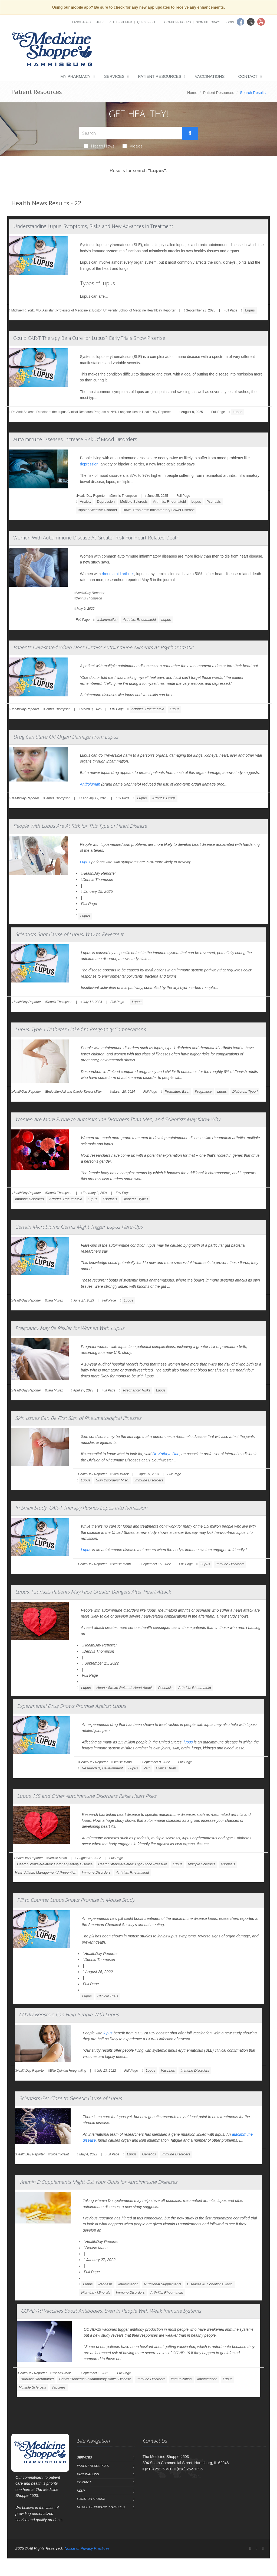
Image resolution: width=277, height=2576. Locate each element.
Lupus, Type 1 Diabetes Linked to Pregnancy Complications (80, 1029)
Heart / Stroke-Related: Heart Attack (124, 1688)
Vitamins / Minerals (95, 2292)
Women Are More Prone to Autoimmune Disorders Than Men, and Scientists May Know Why (117, 1119)
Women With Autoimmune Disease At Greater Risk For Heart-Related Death (96, 537)
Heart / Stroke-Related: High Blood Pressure (132, 1864)
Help (100, 22)
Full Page (231, 310)
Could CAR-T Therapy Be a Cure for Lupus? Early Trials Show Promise (89, 338)
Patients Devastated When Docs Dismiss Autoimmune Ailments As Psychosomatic (103, 647)
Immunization (181, 2379)
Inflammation (107, 620)
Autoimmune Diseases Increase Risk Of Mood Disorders (75, 439)
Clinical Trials (166, 1768)
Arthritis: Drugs (164, 798)
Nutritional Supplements (162, 2284)
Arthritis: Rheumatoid (169, 501)
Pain (146, 1768)
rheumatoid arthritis (118, 574)
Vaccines (168, 2070)
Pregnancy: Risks (136, 1390)
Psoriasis (213, 501)
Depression (106, 501)
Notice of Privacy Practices (101, 2507)
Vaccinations (210, 76)
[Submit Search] (190, 133)
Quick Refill (147, 22)
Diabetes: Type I (245, 1091)
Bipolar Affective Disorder (97, 510)
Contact (248, 76)
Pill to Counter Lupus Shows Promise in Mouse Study (75, 1900)
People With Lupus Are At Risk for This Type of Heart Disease (80, 826)
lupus (188, 1742)
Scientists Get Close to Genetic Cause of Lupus (70, 2098)
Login (229, 22)
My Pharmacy (75, 76)
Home (192, 92)
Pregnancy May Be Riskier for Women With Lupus (69, 1328)
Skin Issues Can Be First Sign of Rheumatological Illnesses (78, 1418)
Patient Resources (159, 76)
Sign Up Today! (208, 22)
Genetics (149, 2154)
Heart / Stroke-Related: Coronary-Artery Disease (55, 1864)
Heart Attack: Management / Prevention (45, 1872)
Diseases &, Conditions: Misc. (210, 2284)
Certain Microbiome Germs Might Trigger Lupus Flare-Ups (79, 1226)
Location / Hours (177, 22)
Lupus (250, 310)
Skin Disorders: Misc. (112, 1480)
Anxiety (85, 501)
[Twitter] (256, 2548)
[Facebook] (250, 2548)
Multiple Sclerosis (133, 501)
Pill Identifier (120, 22)
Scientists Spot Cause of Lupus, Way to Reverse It (69, 934)
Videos (133, 146)
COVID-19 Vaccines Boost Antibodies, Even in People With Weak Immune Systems (111, 2310)
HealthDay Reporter (98, 873)
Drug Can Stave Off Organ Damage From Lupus (65, 736)
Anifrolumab (90, 784)
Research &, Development (102, 1768)
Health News (99, 146)
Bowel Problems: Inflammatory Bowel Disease (159, 510)
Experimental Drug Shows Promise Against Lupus (71, 1706)
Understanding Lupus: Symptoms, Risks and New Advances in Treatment (93, 226)
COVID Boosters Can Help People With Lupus (69, 2014)
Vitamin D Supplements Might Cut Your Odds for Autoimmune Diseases (98, 2182)
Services (114, 76)
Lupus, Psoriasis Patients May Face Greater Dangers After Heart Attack (93, 1591)
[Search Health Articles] (130, 133)
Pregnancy (203, 1091)
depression (89, 464)
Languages (81, 22)
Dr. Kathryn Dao (165, 1454)
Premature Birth (177, 1091)
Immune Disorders (29, 1199)
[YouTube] (263, 2548)
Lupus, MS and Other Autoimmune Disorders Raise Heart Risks (86, 1796)
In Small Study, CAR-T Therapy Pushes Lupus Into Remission (81, 1507)
